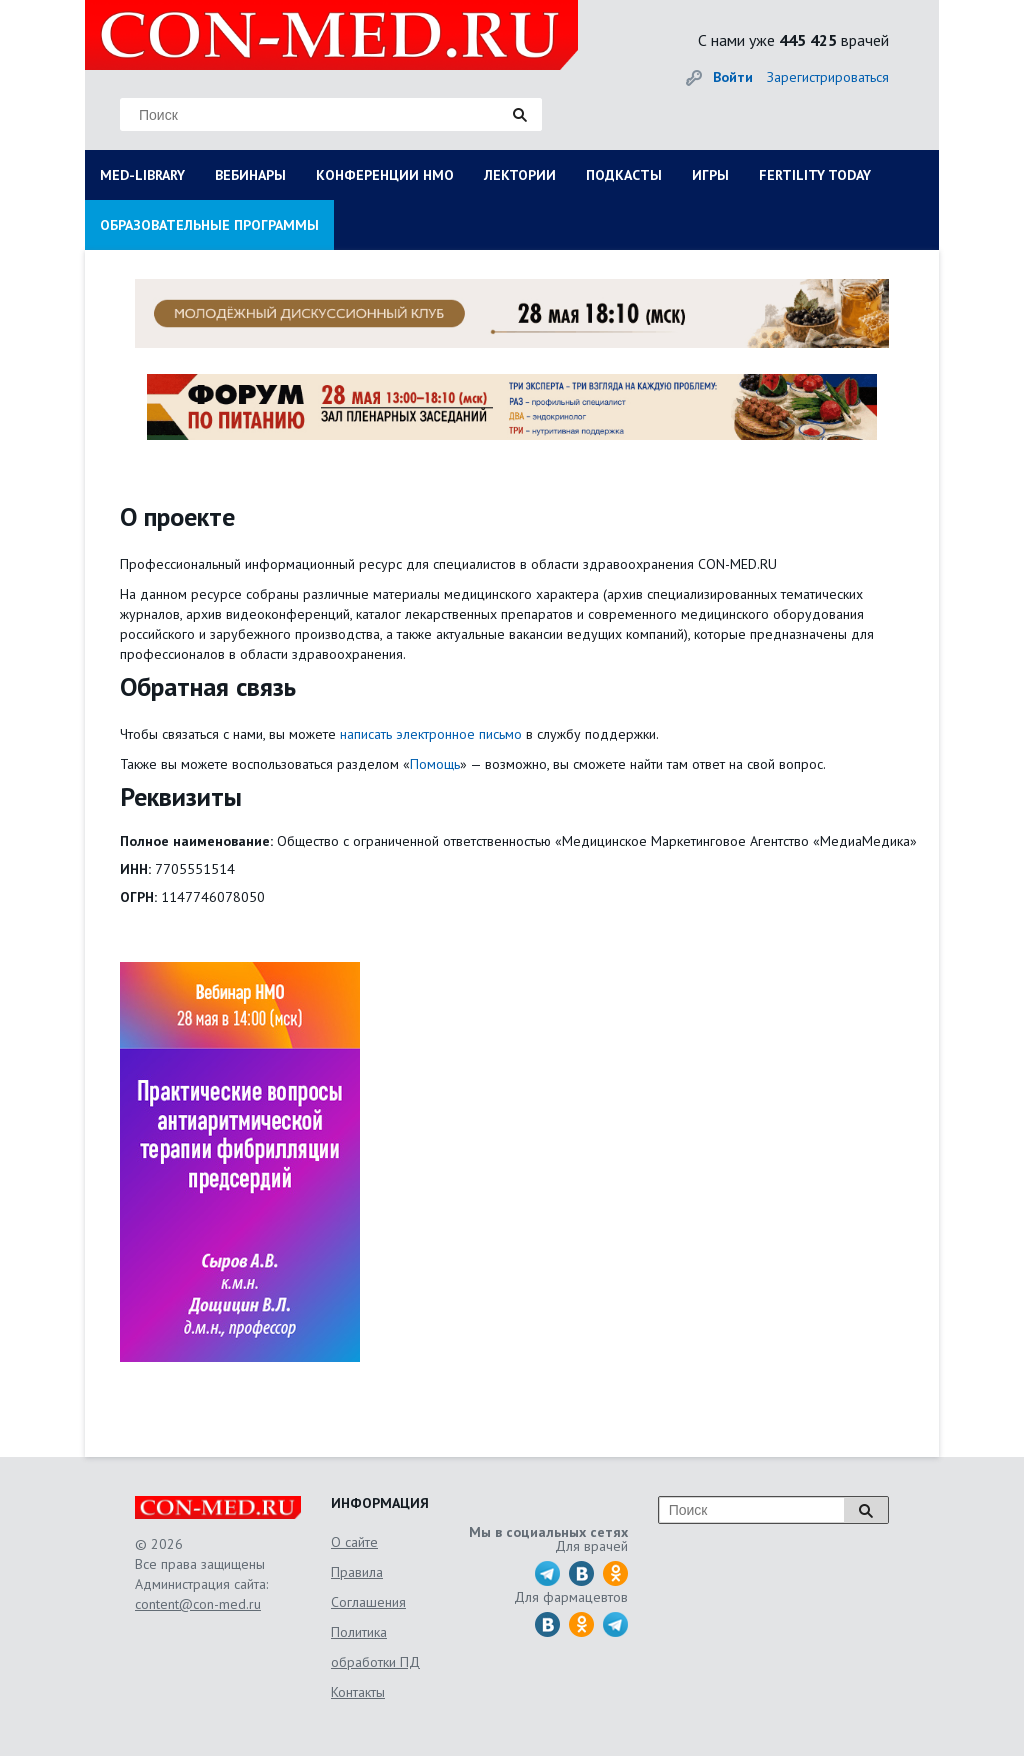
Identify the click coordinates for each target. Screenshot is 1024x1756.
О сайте (354, 1542)
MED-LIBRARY (142, 175)
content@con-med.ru (198, 1604)
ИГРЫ (710, 175)
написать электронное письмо (431, 734)
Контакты (358, 1692)
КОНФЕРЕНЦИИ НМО (385, 175)
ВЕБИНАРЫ (250, 175)
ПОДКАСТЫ (624, 175)
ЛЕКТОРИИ (520, 175)
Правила (357, 1572)
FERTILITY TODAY (815, 175)
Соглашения (368, 1602)
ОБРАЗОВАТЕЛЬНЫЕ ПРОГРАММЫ (209, 225)
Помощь (435, 764)
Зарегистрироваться (828, 77)
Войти (733, 77)
